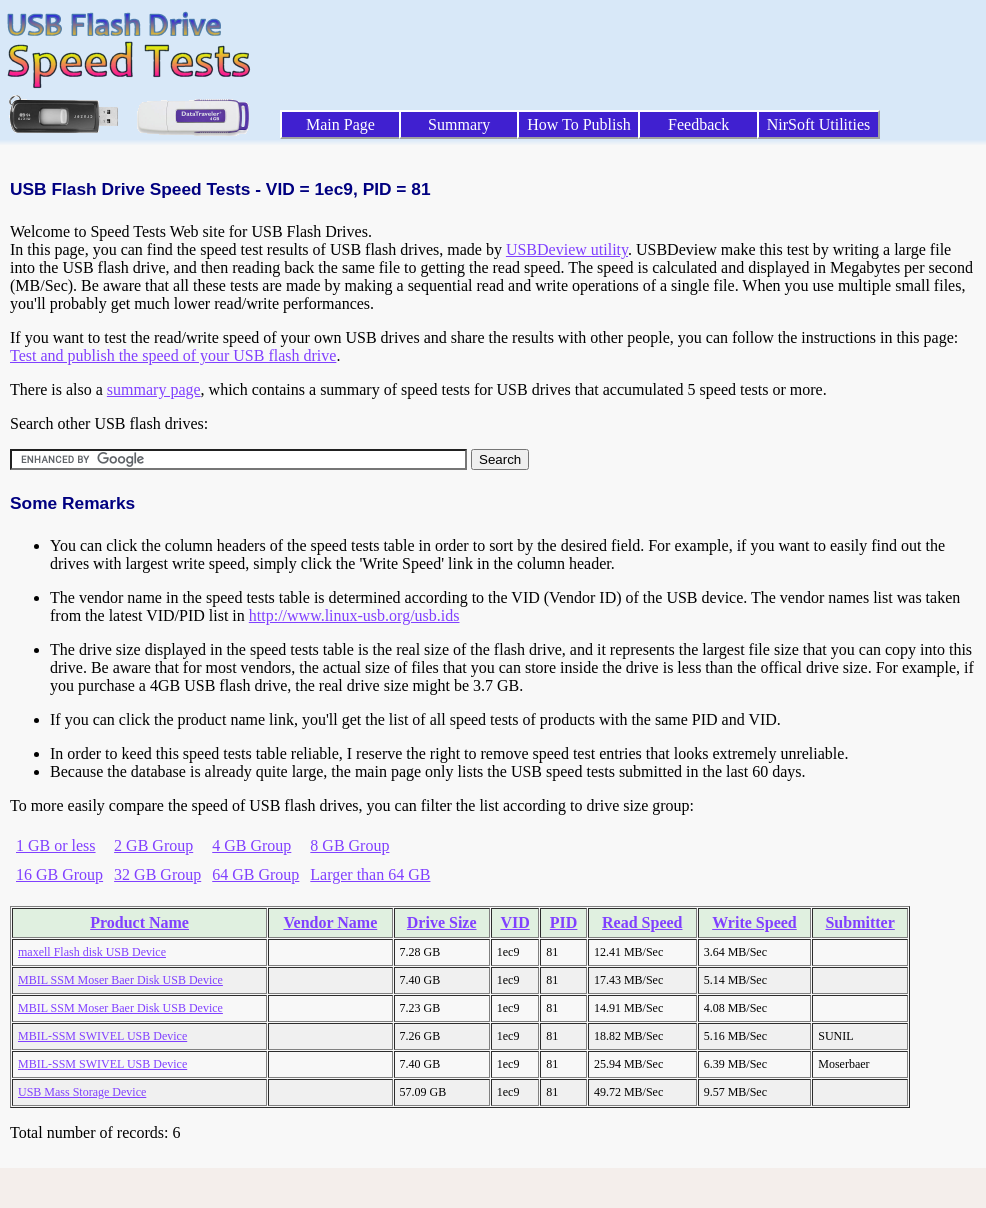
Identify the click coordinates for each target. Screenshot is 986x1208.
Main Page (340, 124)
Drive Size (442, 922)
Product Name (139, 922)
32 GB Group (157, 874)
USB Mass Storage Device (82, 1092)
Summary (459, 124)
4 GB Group (251, 845)
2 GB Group (153, 845)
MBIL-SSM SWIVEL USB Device (102, 1036)
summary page (154, 389)
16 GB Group (59, 874)
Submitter (859, 922)
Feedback (698, 124)
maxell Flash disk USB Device (92, 952)
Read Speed (642, 922)
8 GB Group (349, 845)
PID (564, 922)
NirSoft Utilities (819, 124)
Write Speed (754, 922)
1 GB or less (56, 845)
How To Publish (579, 124)
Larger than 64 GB (370, 874)
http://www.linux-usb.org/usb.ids (354, 615)
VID (514, 922)
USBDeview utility (567, 249)
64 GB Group (255, 874)
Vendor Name (330, 922)
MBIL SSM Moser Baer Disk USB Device (120, 980)
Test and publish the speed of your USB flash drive (173, 355)
